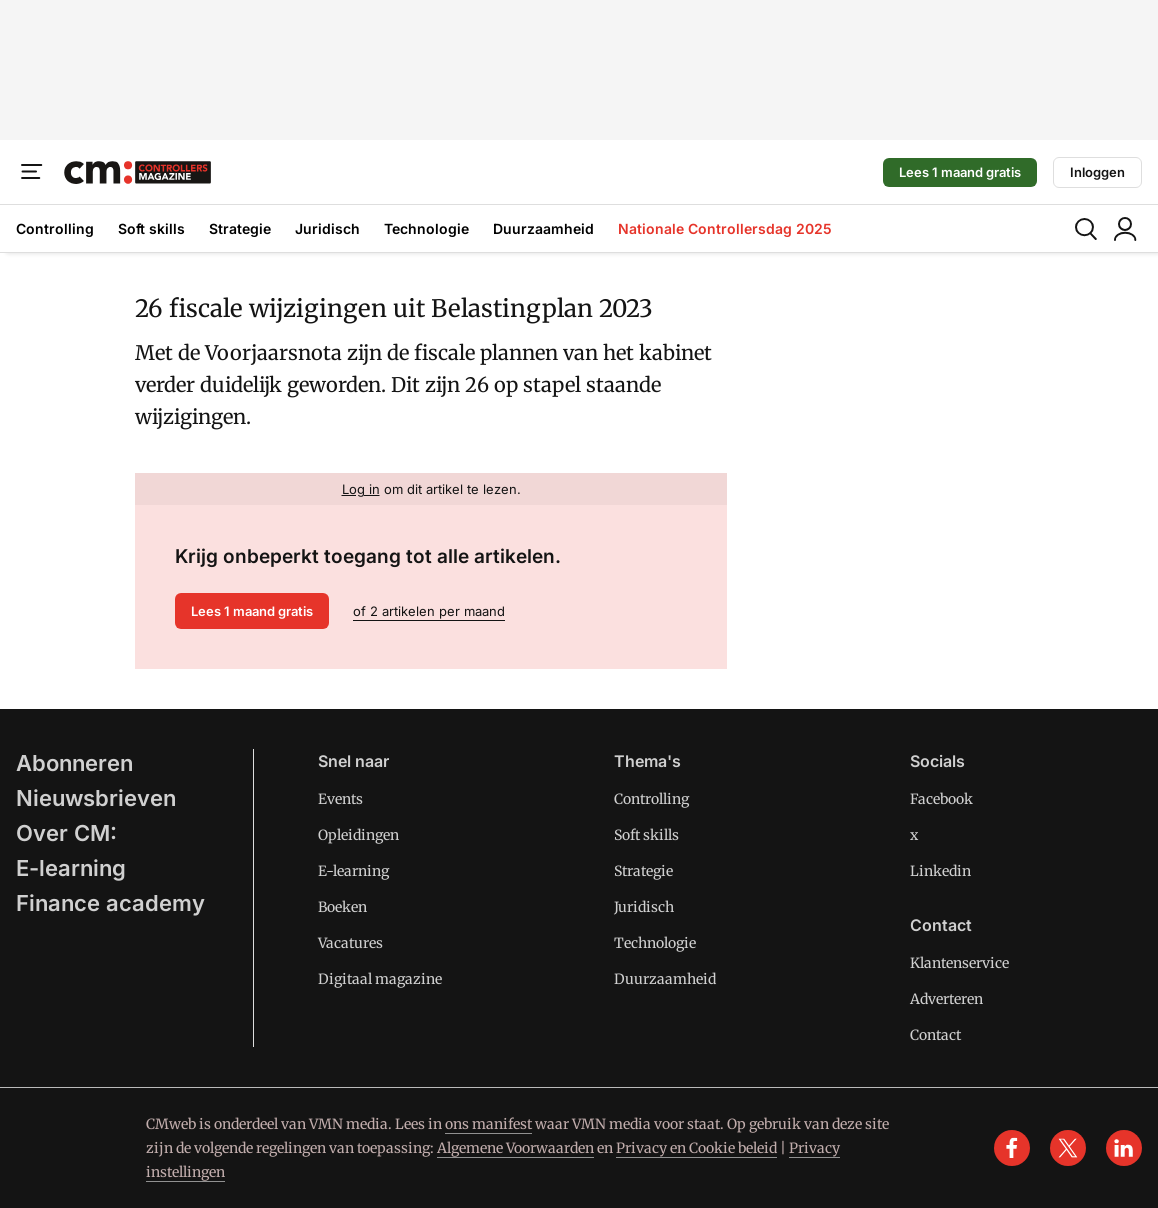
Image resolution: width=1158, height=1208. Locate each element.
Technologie (426, 228)
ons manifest (488, 1124)
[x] (1068, 1148)
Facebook (941, 799)
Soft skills (151, 228)
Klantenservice (959, 963)
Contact (935, 1035)
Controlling (55, 228)
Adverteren (946, 999)
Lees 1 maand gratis (960, 172)
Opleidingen (358, 835)
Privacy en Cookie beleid (696, 1148)
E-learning (71, 868)
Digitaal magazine (380, 979)
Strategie (240, 228)
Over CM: (66, 833)
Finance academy (110, 903)
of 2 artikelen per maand (429, 611)
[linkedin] (1124, 1148)
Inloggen (1097, 172)
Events (340, 799)
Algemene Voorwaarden (515, 1148)
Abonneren (74, 763)
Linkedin (940, 871)
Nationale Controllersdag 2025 (725, 228)
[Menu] (32, 172)
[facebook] (1012, 1148)
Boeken (342, 907)
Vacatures (350, 943)
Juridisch (327, 228)
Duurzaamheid (543, 228)
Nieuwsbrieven (96, 798)
